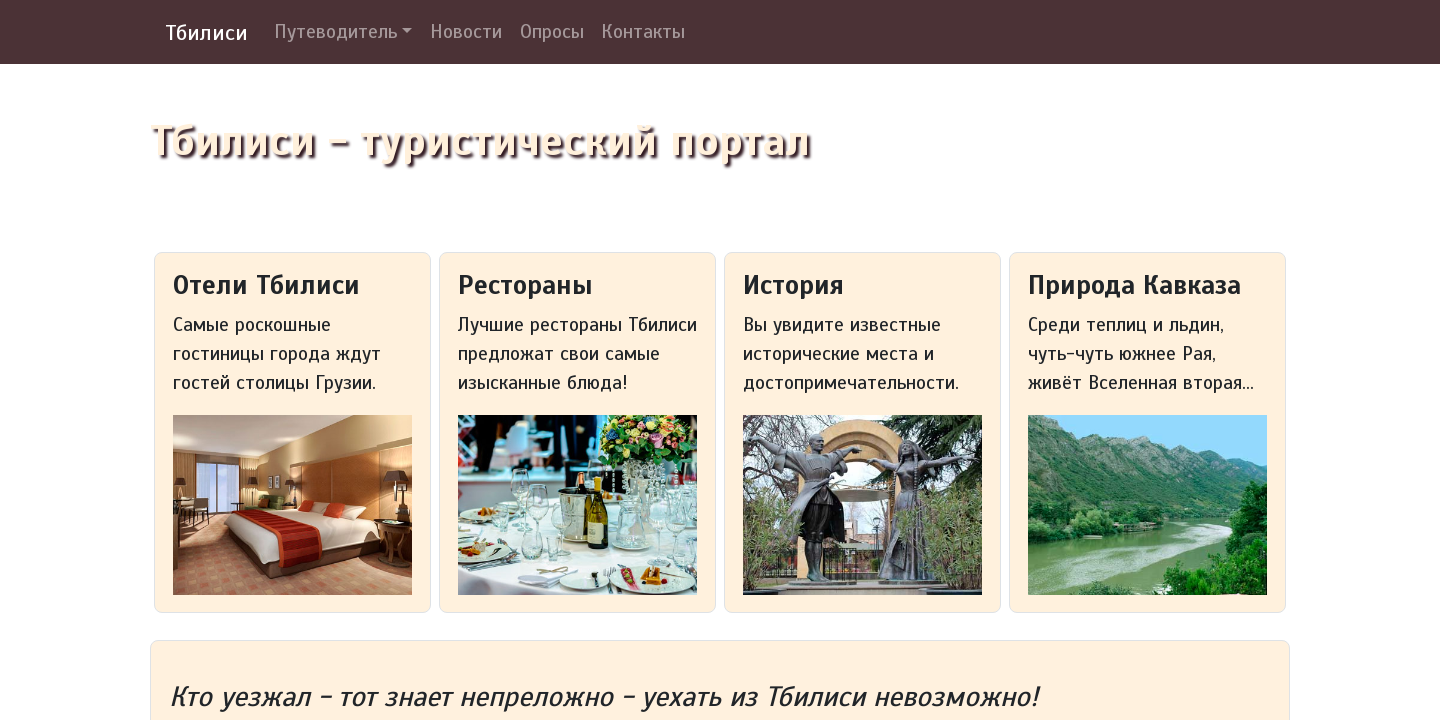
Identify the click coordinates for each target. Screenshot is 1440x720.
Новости (466, 32)
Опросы (552, 32)
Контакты (643, 32)
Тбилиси (206, 32)
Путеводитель (335, 32)
